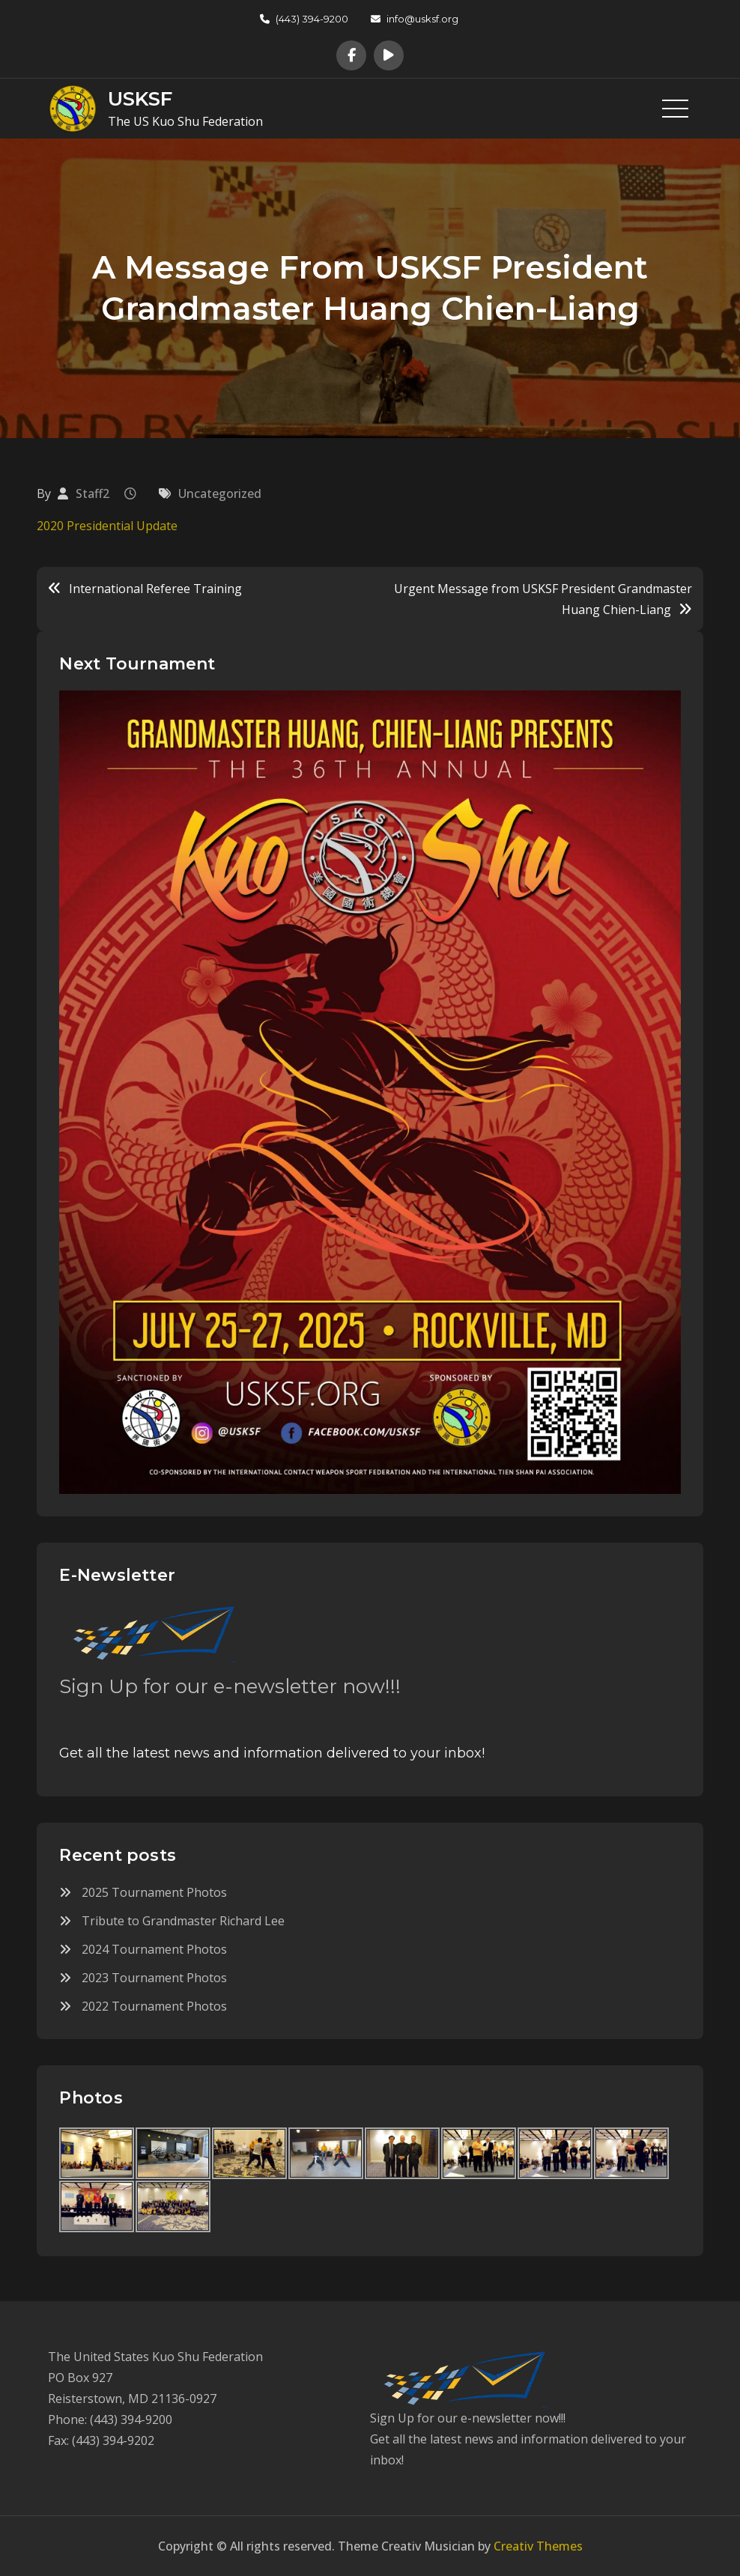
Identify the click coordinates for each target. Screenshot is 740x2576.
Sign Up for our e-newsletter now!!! (230, 1686)
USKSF (140, 99)
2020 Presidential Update (107, 525)
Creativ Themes (538, 2546)
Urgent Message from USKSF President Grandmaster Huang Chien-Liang (543, 599)
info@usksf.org (414, 19)
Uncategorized (219, 493)
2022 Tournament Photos (154, 2006)
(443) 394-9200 (304, 19)
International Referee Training (155, 588)
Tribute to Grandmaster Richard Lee (183, 1921)
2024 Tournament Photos (154, 1949)
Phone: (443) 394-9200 (110, 2419)
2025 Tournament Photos (154, 1892)
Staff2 (92, 493)
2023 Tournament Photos (154, 1977)
